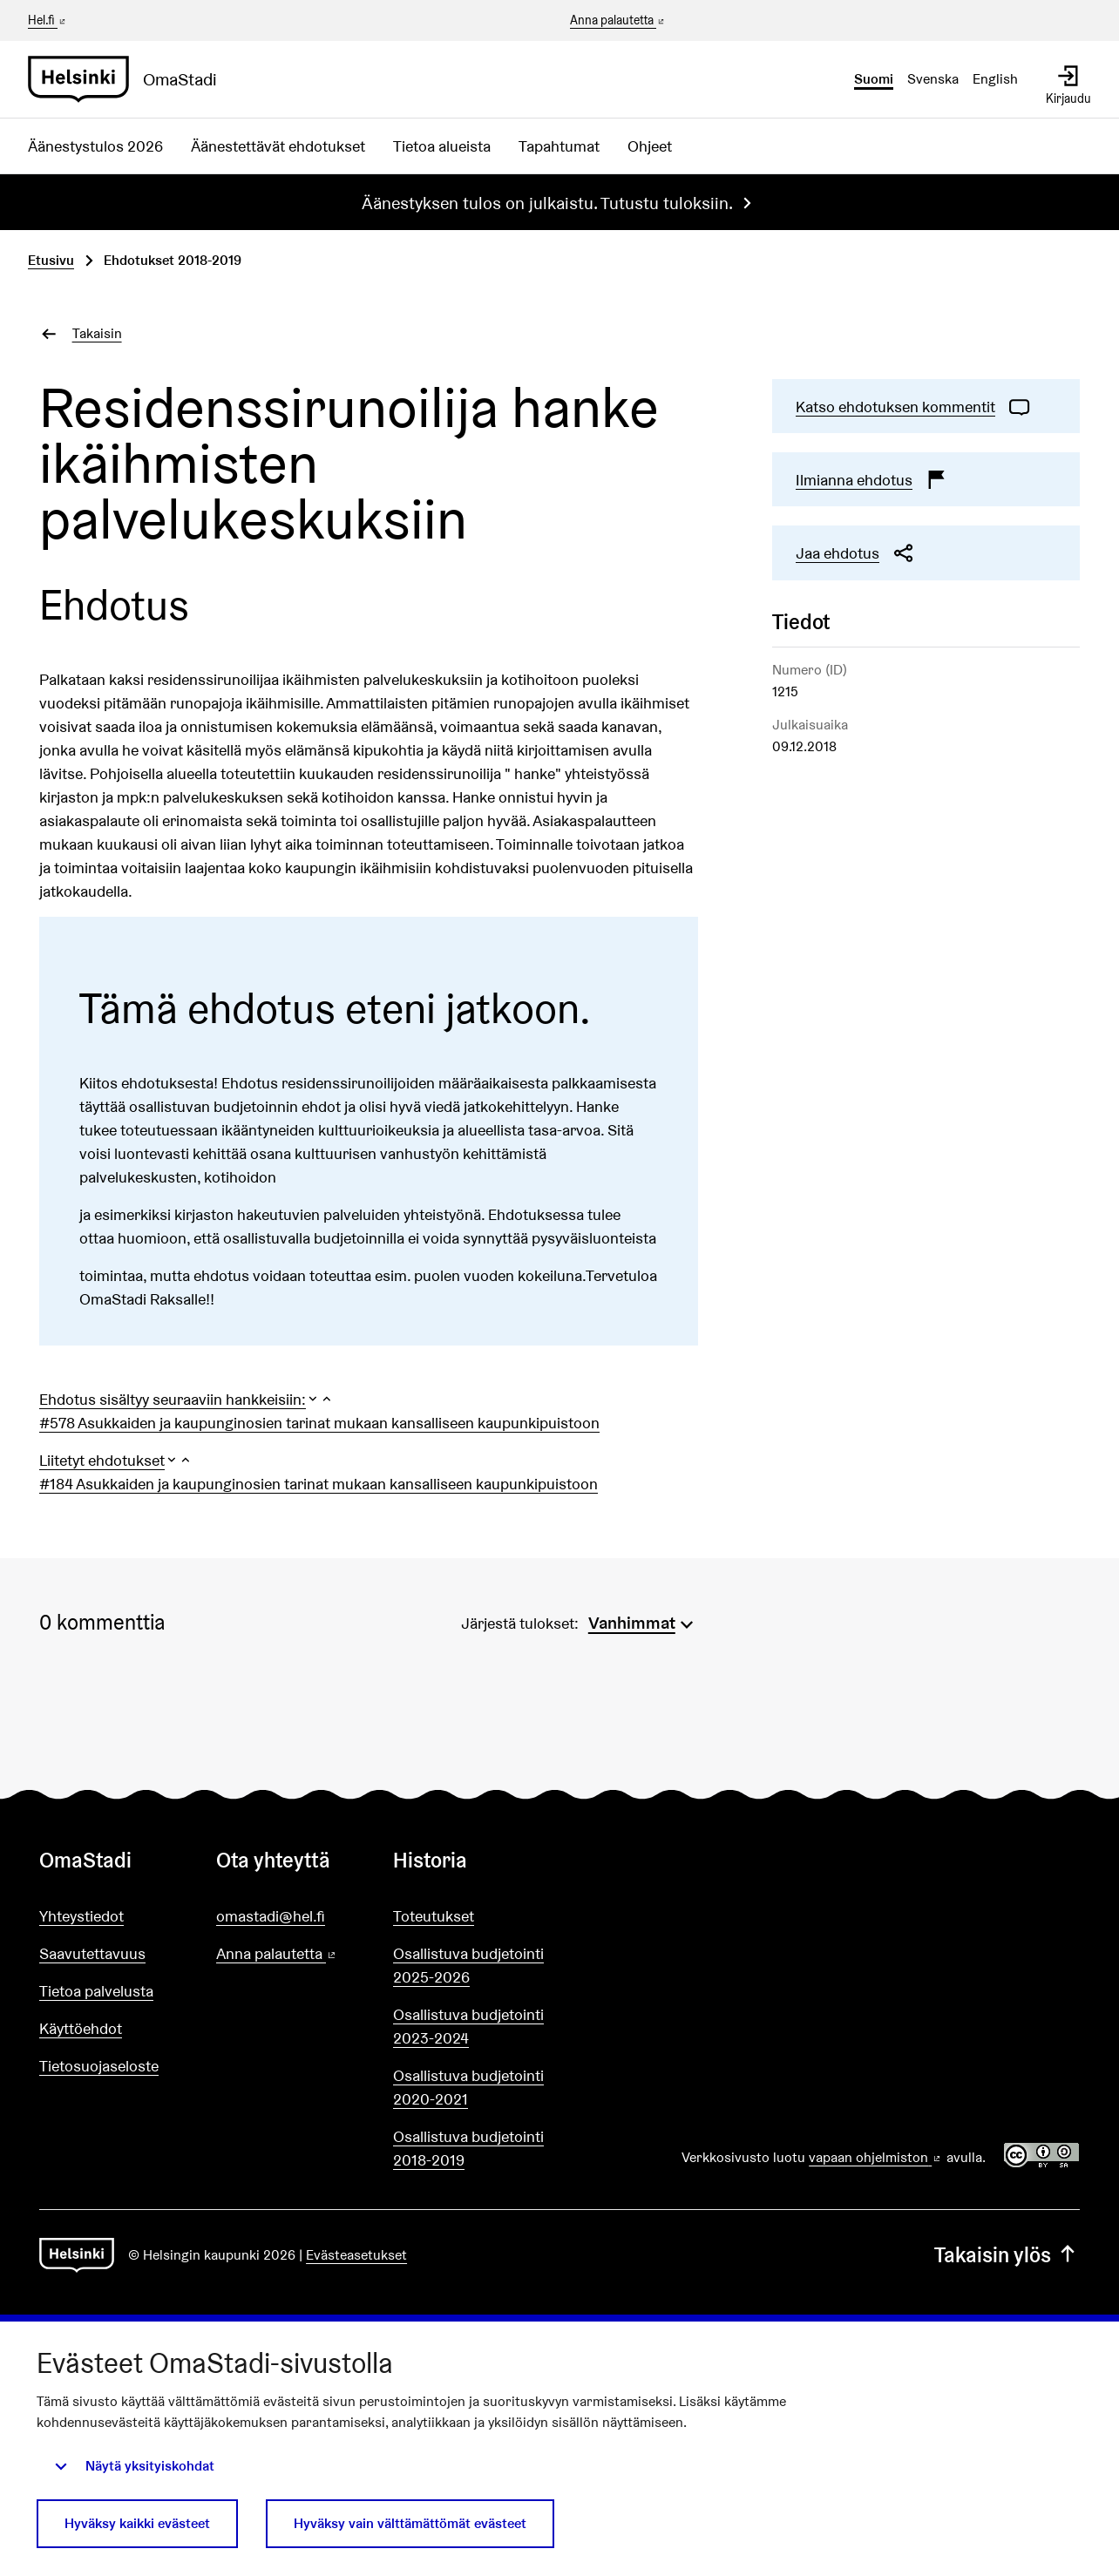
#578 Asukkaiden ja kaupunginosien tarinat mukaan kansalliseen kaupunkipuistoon (319, 1423)
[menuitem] (643, 1621)
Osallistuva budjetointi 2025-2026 (468, 1965)
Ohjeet (649, 146)
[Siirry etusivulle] (129, 79)
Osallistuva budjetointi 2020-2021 (468, 2087)
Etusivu (51, 260)
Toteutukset (433, 1916)
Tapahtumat (559, 146)
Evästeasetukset (356, 2255)
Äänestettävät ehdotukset (278, 146)
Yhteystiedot (81, 1916)
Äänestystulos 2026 (95, 146)
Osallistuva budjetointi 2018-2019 (468, 2148)
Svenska (933, 79)
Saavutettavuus (92, 1953)
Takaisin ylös (1007, 2254)
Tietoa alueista (442, 146)
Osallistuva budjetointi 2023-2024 (468, 2026)
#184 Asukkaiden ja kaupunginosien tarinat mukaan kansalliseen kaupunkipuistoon (318, 1484)
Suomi (873, 79)
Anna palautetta (618, 21)
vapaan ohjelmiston (876, 2157)
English (995, 79)
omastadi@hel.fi (270, 1916)
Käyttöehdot (80, 2028)
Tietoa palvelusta (96, 1991)
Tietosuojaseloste (99, 2066)
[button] (186, 1399)
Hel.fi (48, 20)
